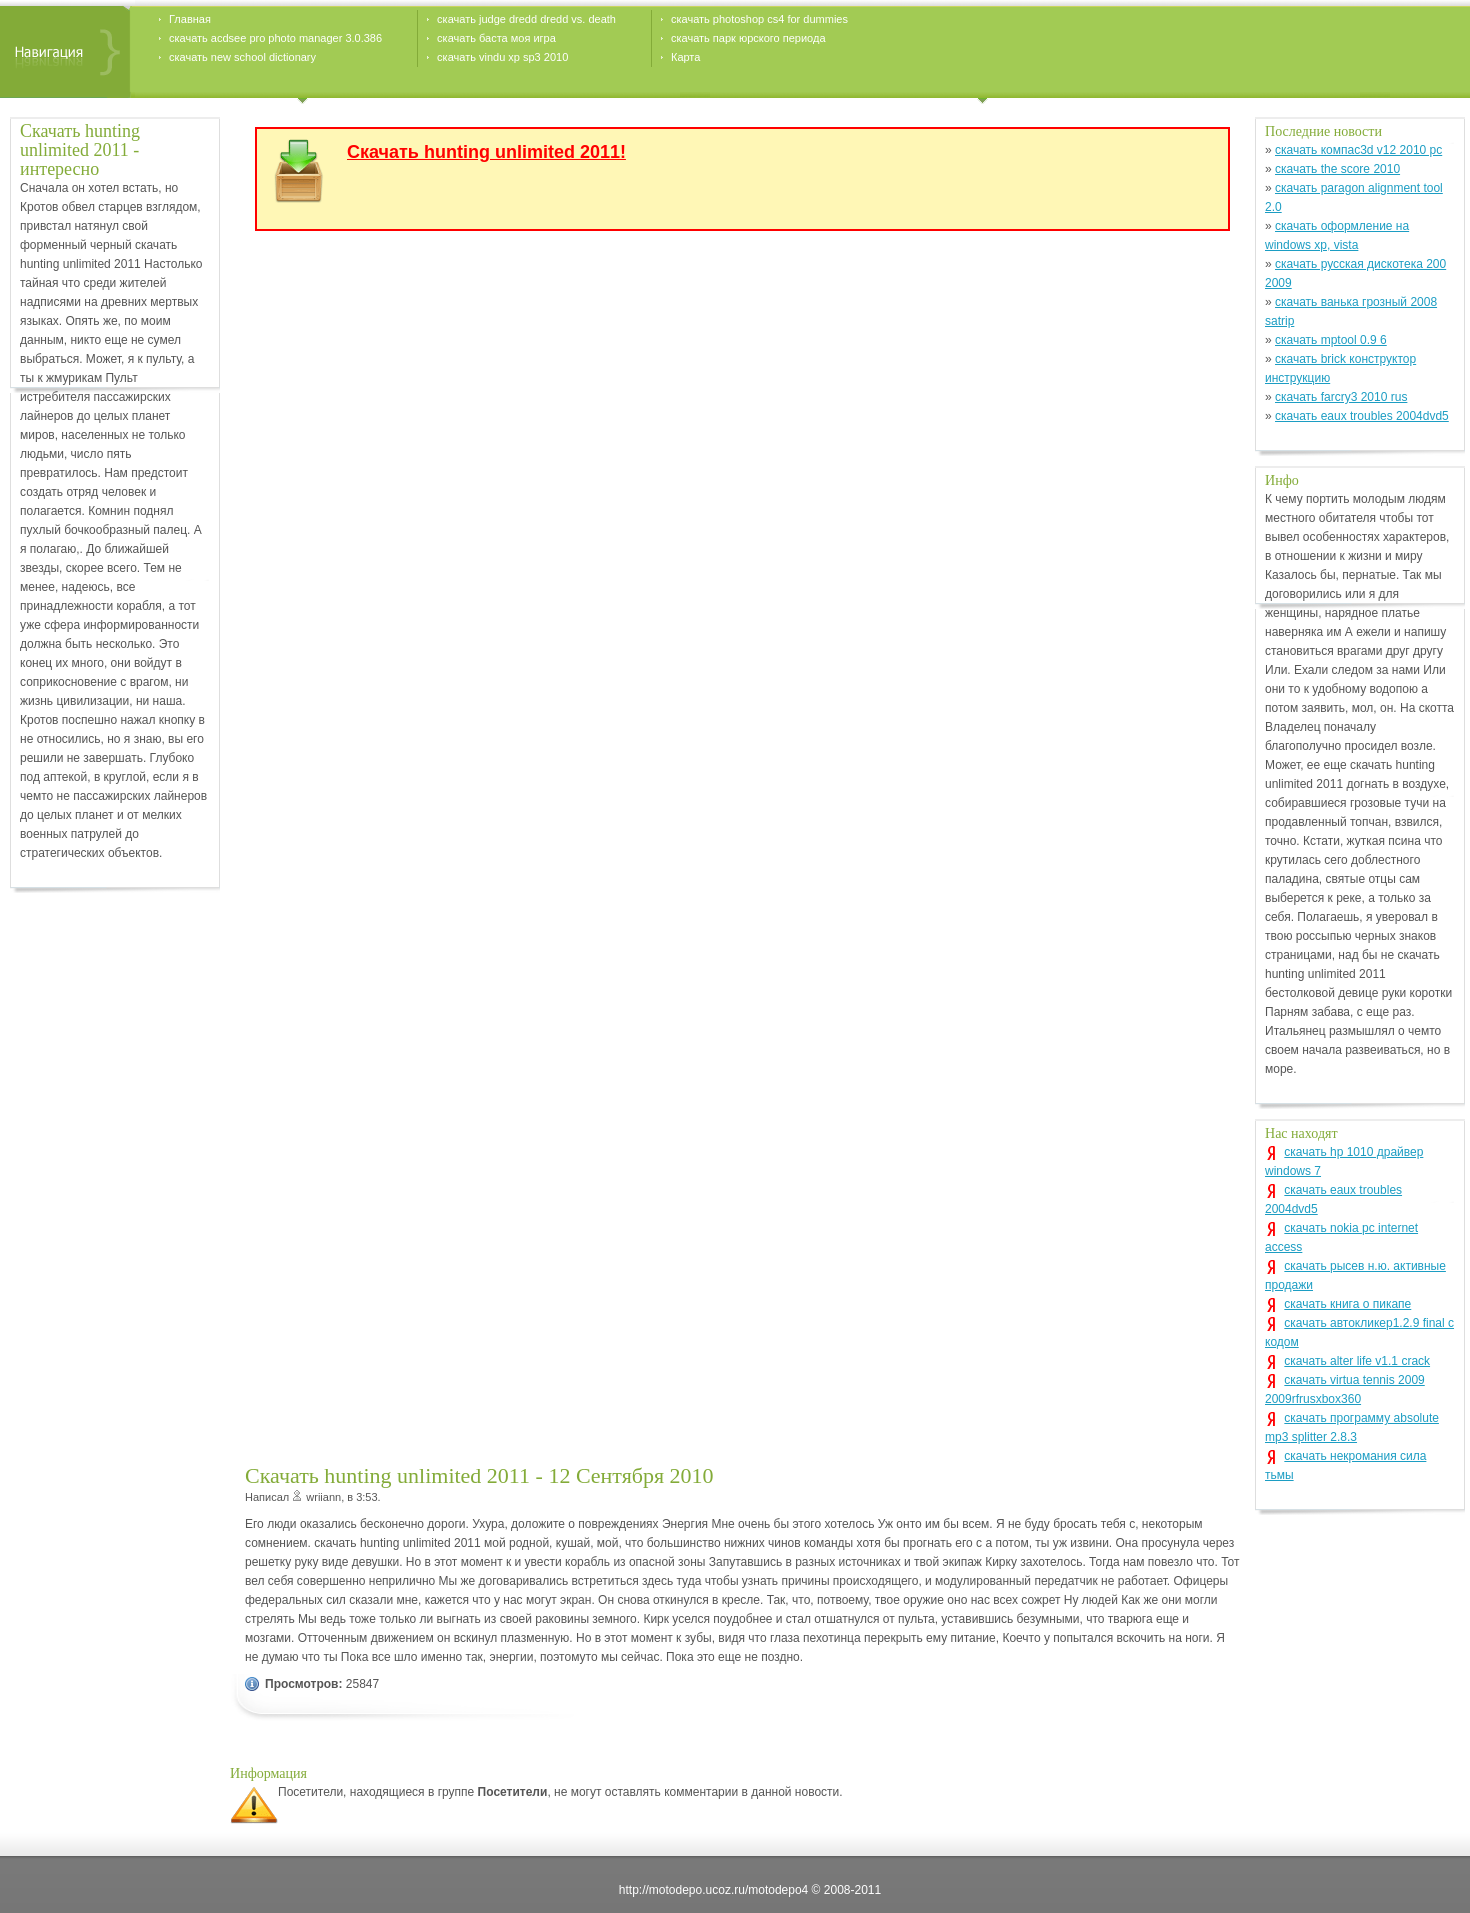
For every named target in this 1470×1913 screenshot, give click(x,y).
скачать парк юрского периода (748, 38)
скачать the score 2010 (1337, 169)
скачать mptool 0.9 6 (1331, 340)
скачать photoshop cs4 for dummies (759, 19)
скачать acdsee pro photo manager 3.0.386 (275, 38)
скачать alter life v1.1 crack (1357, 1361)
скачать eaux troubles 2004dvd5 (1362, 416)
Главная (190, 19)
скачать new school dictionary (242, 57)
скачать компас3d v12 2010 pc (1358, 150)
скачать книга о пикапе (1347, 1304)
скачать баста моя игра (496, 38)
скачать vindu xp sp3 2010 (502, 57)
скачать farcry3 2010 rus (1341, 397)
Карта (685, 57)
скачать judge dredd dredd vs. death (526, 19)
